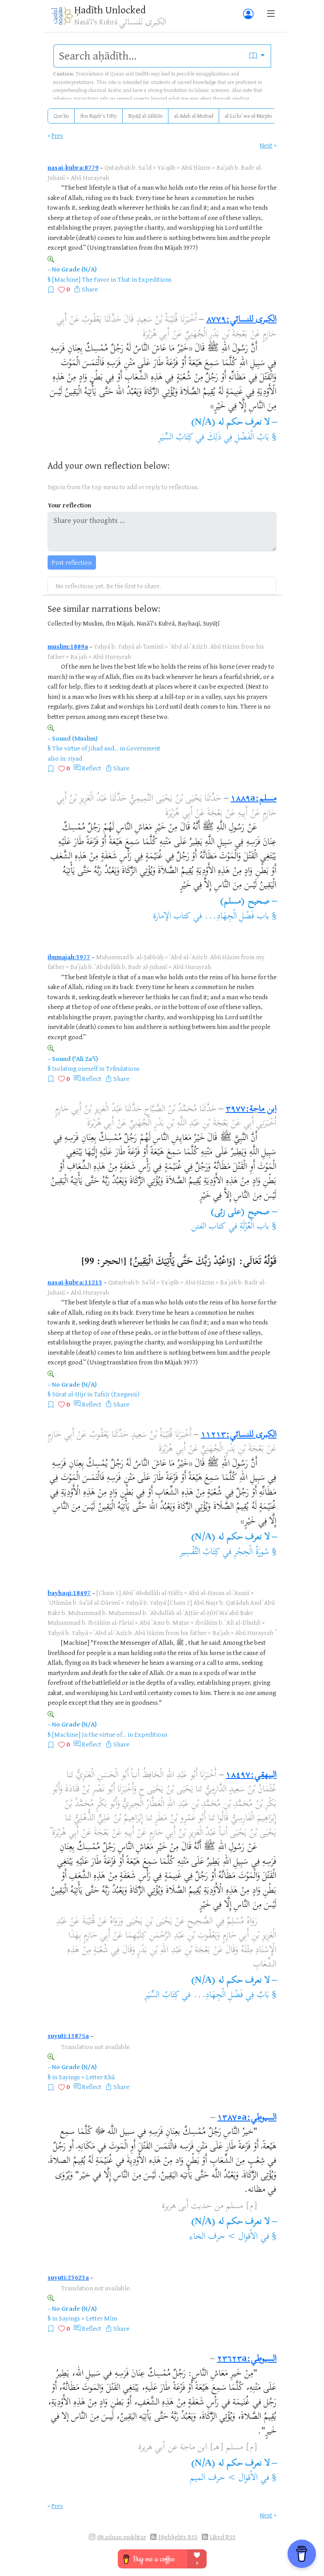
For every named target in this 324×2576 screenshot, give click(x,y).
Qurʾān (61, 116)
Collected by (64, 623)
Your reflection (69, 505)
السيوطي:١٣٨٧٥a (246, 2118)
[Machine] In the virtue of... (89, 1734)
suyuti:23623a (68, 2277)
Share (90, 289)
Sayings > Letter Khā (87, 2077)
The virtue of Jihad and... (85, 748)
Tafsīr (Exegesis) (117, 1394)
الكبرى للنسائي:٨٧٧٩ (241, 320)
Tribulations (123, 1068)
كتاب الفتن (208, 1227)
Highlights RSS (178, 2536)
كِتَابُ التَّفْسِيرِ (200, 1552)
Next (266, 145)
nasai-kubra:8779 (73, 167)
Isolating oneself (75, 1068)
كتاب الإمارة (172, 917)
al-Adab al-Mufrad (193, 116)
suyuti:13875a (68, 2035)
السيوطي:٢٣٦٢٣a (246, 2359)
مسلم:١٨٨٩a (253, 799)
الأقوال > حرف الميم (224, 2478)
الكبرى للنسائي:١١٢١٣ (238, 1435)
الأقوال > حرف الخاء (224, 2237)
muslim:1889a (68, 646)
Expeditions (155, 279)
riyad (75, 758)
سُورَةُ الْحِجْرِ (250, 1552)
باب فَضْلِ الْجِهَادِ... (236, 917)
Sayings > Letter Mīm (88, 2318)
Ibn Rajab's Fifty (98, 116)
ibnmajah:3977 (69, 956)
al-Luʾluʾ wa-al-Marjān (248, 116)
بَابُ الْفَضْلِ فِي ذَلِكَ (238, 438)
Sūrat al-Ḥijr (69, 1394)
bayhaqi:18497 (69, 1592)
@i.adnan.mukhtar (121, 2536)
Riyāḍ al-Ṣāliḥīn (145, 116)
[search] (148, 56)
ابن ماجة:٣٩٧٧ (251, 1109)
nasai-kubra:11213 (75, 1282)
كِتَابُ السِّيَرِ (175, 438)
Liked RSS (223, 2536)
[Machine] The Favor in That (91, 279)
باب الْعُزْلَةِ (254, 1227)
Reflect (91, 768)
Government (143, 748)
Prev (57, 135)
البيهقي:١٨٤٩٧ (251, 1775)
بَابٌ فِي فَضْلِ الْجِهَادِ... (231, 1995)
